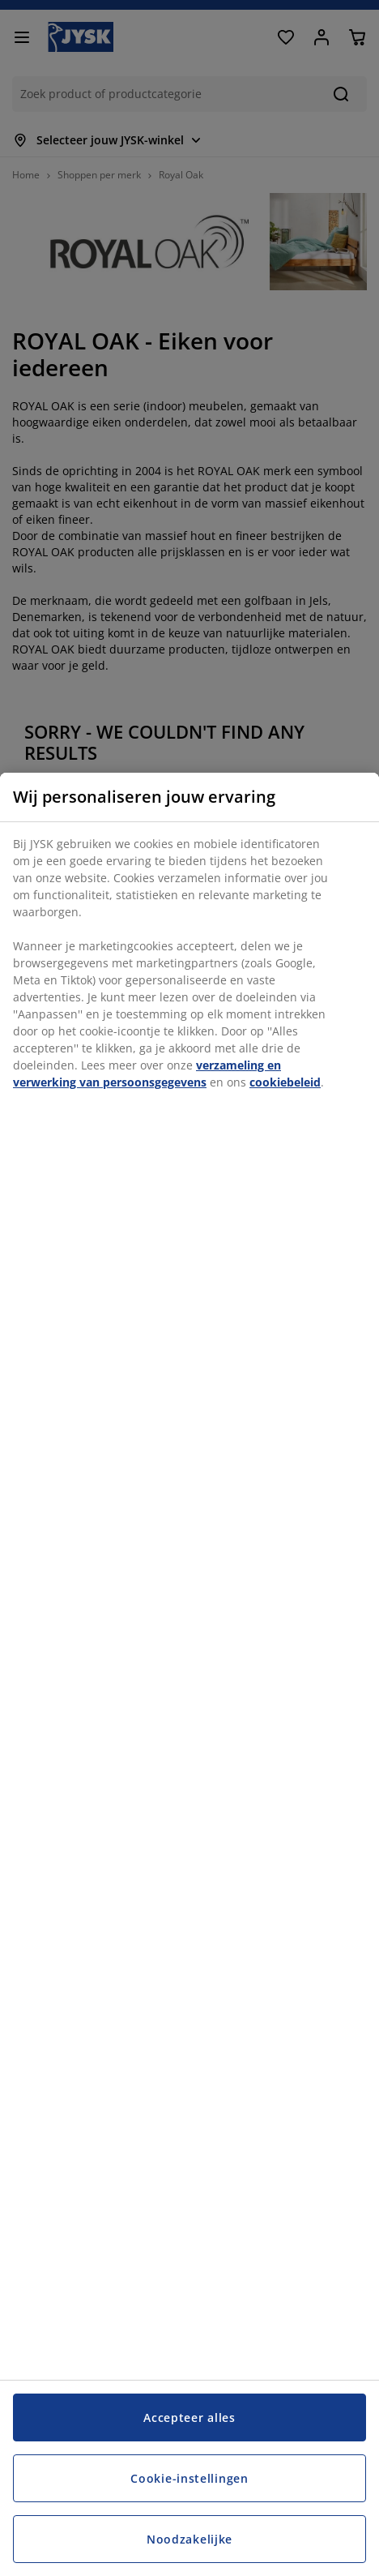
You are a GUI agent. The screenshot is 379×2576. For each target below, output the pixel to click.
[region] (189, 1674)
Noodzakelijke (189, 2539)
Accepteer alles (189, 2417)
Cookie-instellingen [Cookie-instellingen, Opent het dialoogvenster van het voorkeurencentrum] (189, 2478)
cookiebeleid (285, 1082)
